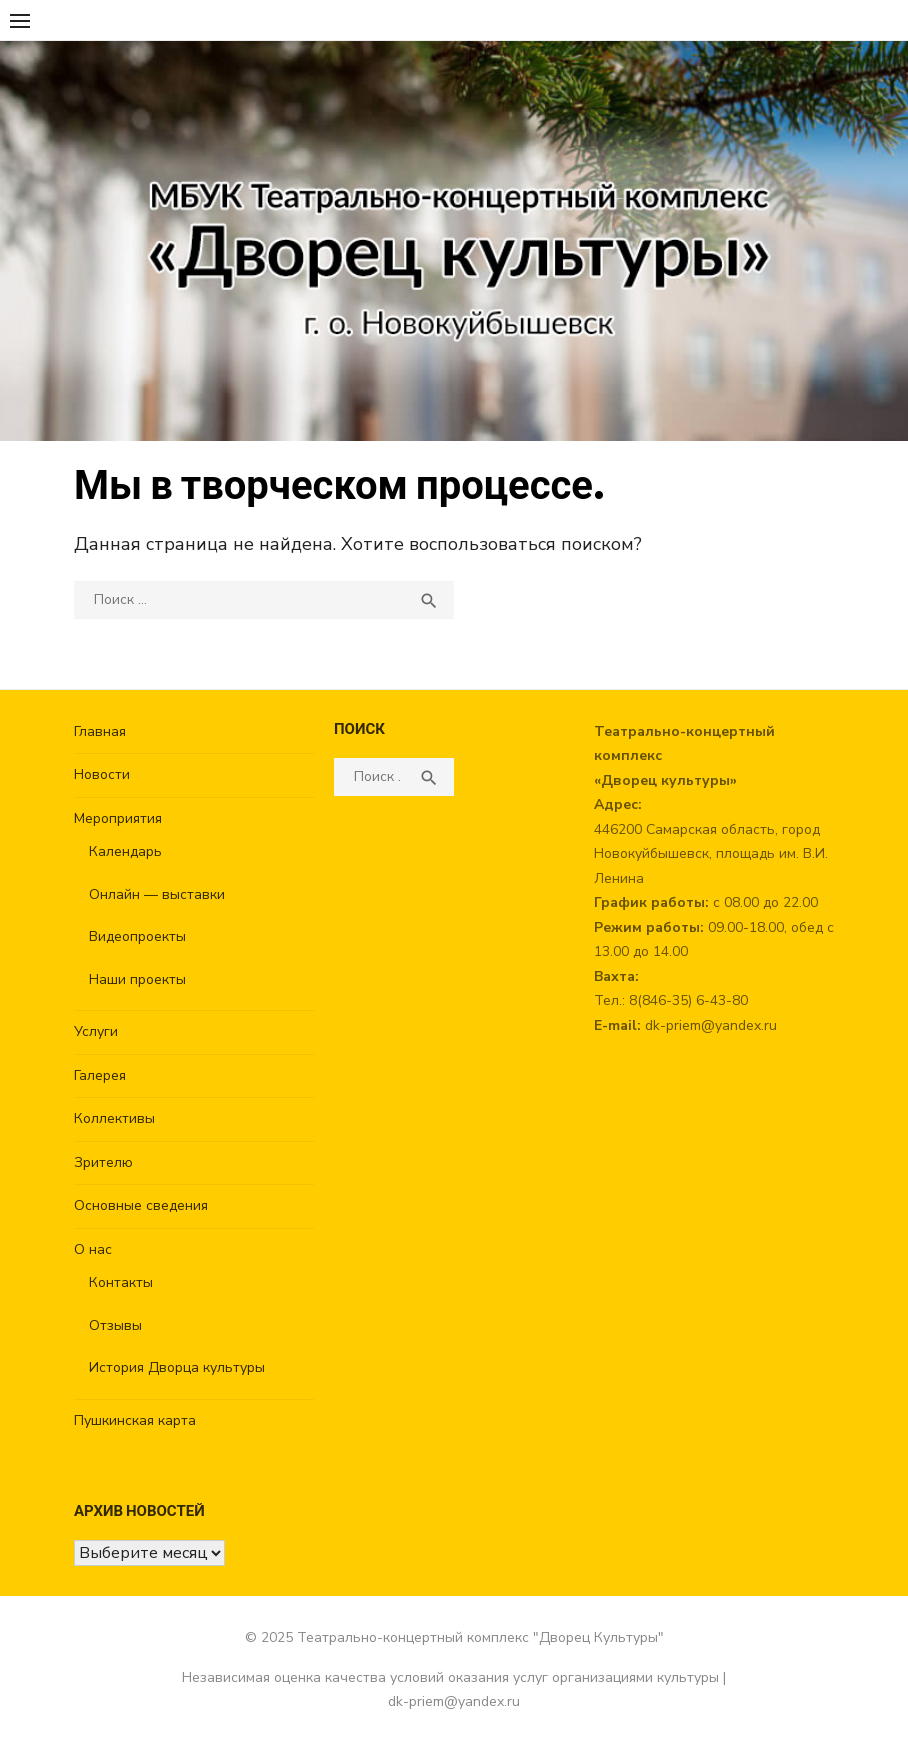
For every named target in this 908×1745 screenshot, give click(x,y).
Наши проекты (137, 979)
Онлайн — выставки (157, 894)
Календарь (125, 851)
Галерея (100, 1075)
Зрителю (103, 1162)
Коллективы (114, 1118)
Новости (102, 774)
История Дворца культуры (177, 1367)
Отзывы (115, 1325)
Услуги (96, 1031)
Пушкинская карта (135, 1420)
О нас (93, 1249)
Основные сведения (141, 1205)
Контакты (121, 1282)
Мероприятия (118, 818)
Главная (100, 731)
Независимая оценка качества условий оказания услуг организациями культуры (450, 1677)
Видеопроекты (137, 936)
